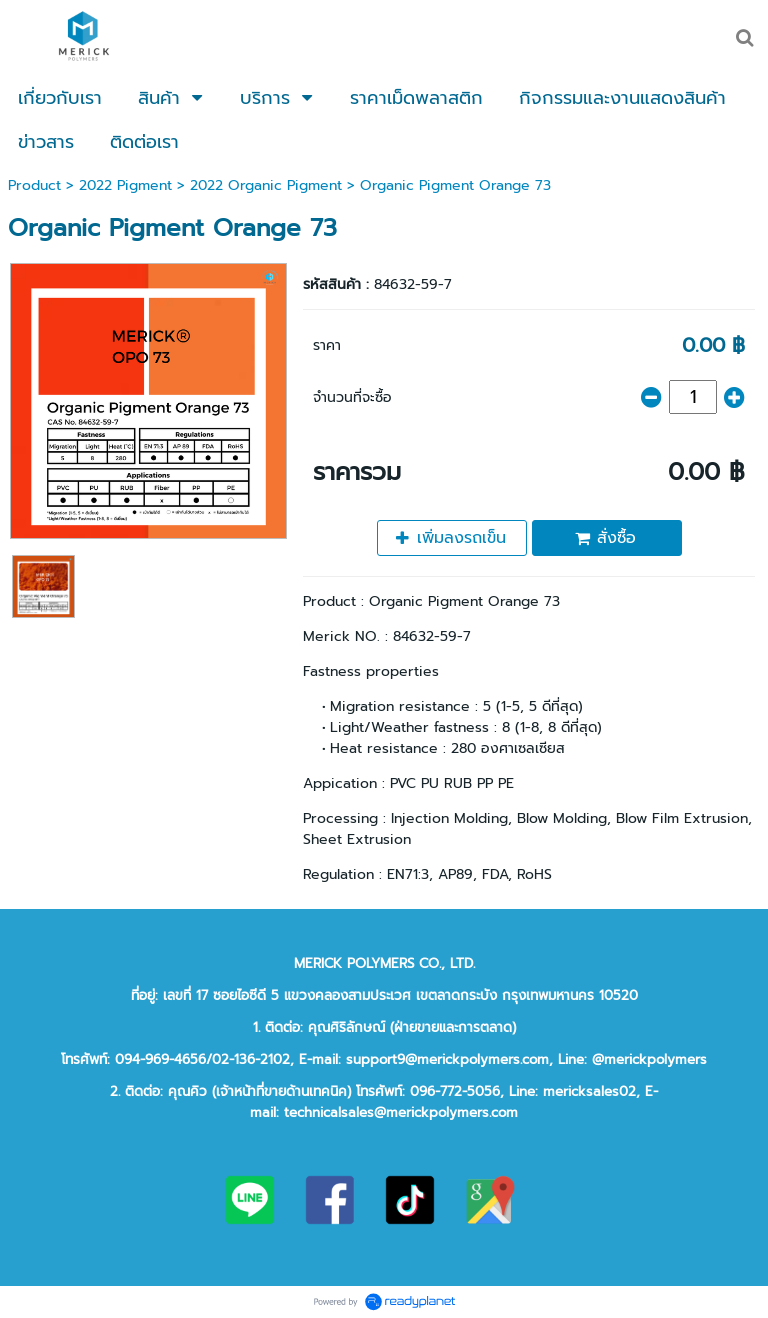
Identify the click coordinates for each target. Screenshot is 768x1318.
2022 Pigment (125, 185)
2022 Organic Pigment (266, 185)
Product (34, 185)
